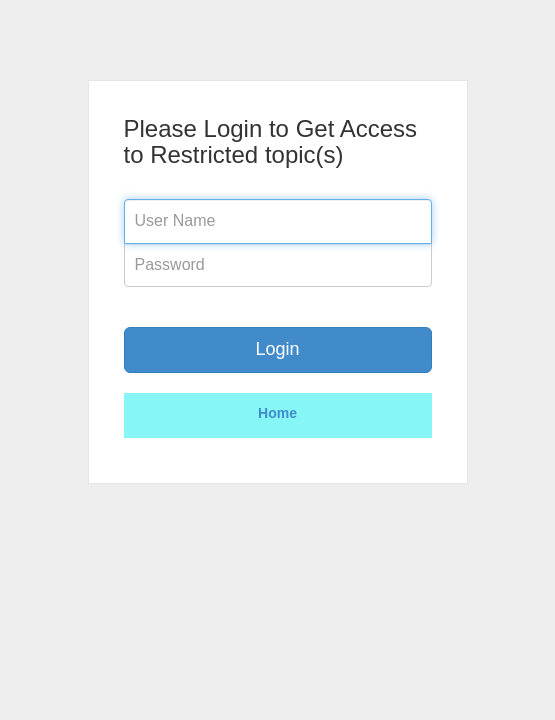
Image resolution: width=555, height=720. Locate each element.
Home (277, 413)
